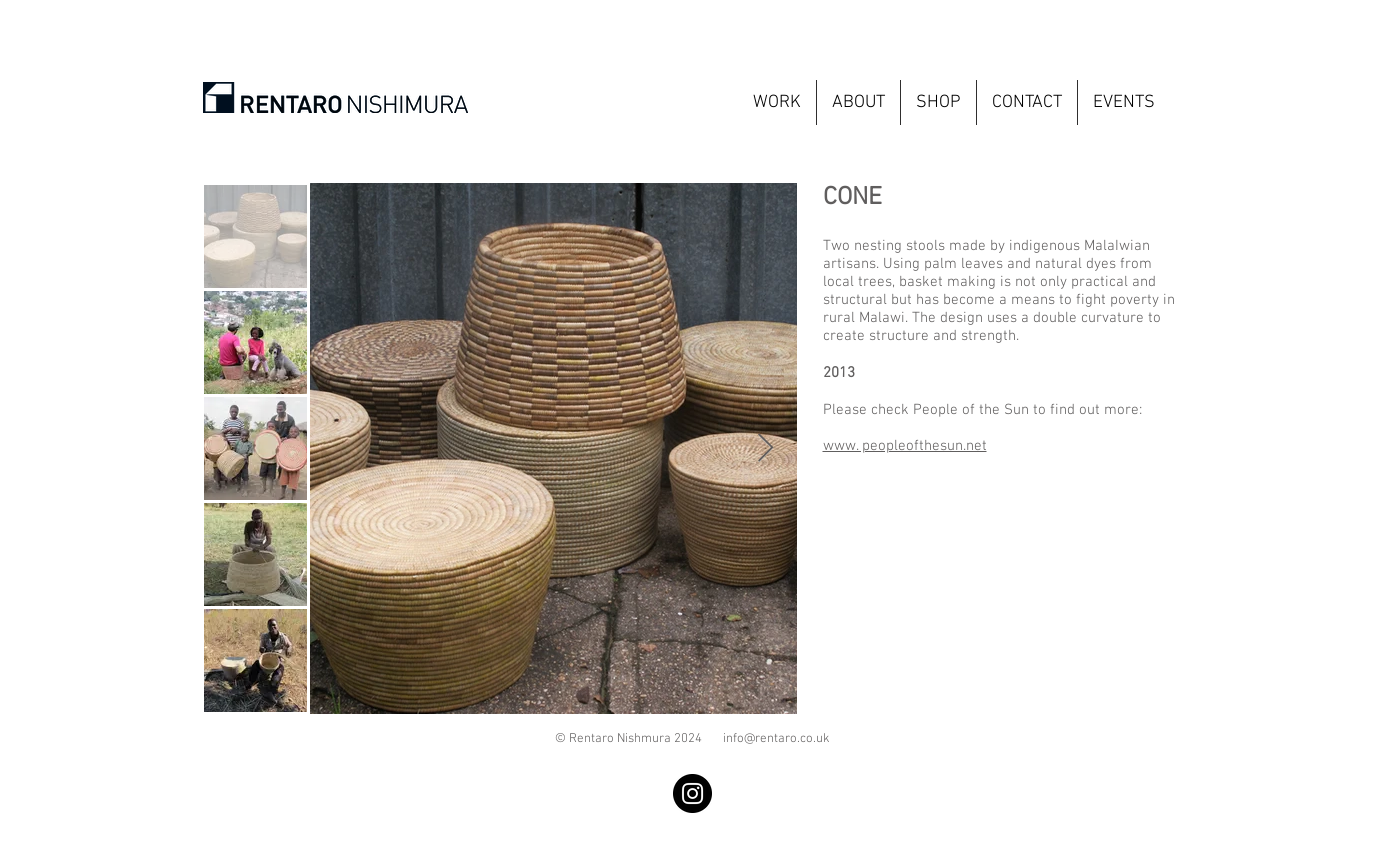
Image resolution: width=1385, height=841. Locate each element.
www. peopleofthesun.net (905, 446)
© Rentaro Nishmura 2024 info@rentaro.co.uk (692, 739)
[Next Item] (766, 448)
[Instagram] (692, 793)
